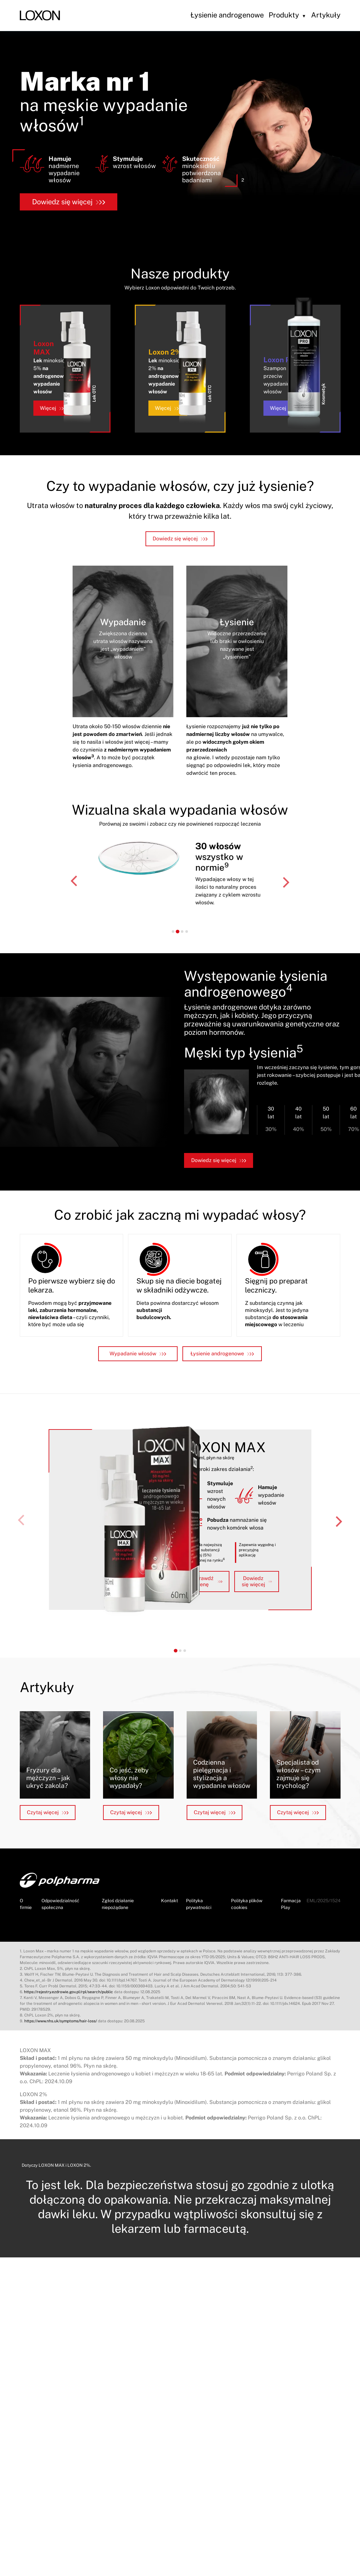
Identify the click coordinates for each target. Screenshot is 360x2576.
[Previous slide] (22, 1521)
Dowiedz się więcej (68, 202)
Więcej (53, 408)
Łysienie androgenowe (227, 15)
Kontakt (169, 1900)
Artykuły (326, 15)
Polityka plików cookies (246, 1904)
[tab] (173, 931)
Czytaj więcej (48, 1812)
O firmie (26, 1904)
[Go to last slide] (75, 881)
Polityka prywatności (198, 1904)
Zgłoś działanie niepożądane (118, 1904)
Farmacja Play (291, 1904)
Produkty (284, 15)
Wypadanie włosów (138, 1353)
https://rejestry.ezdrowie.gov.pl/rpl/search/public (68, 1992)
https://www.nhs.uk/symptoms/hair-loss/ (60, 2021)
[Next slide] (285, 881)
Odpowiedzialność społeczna (60, 1904)
